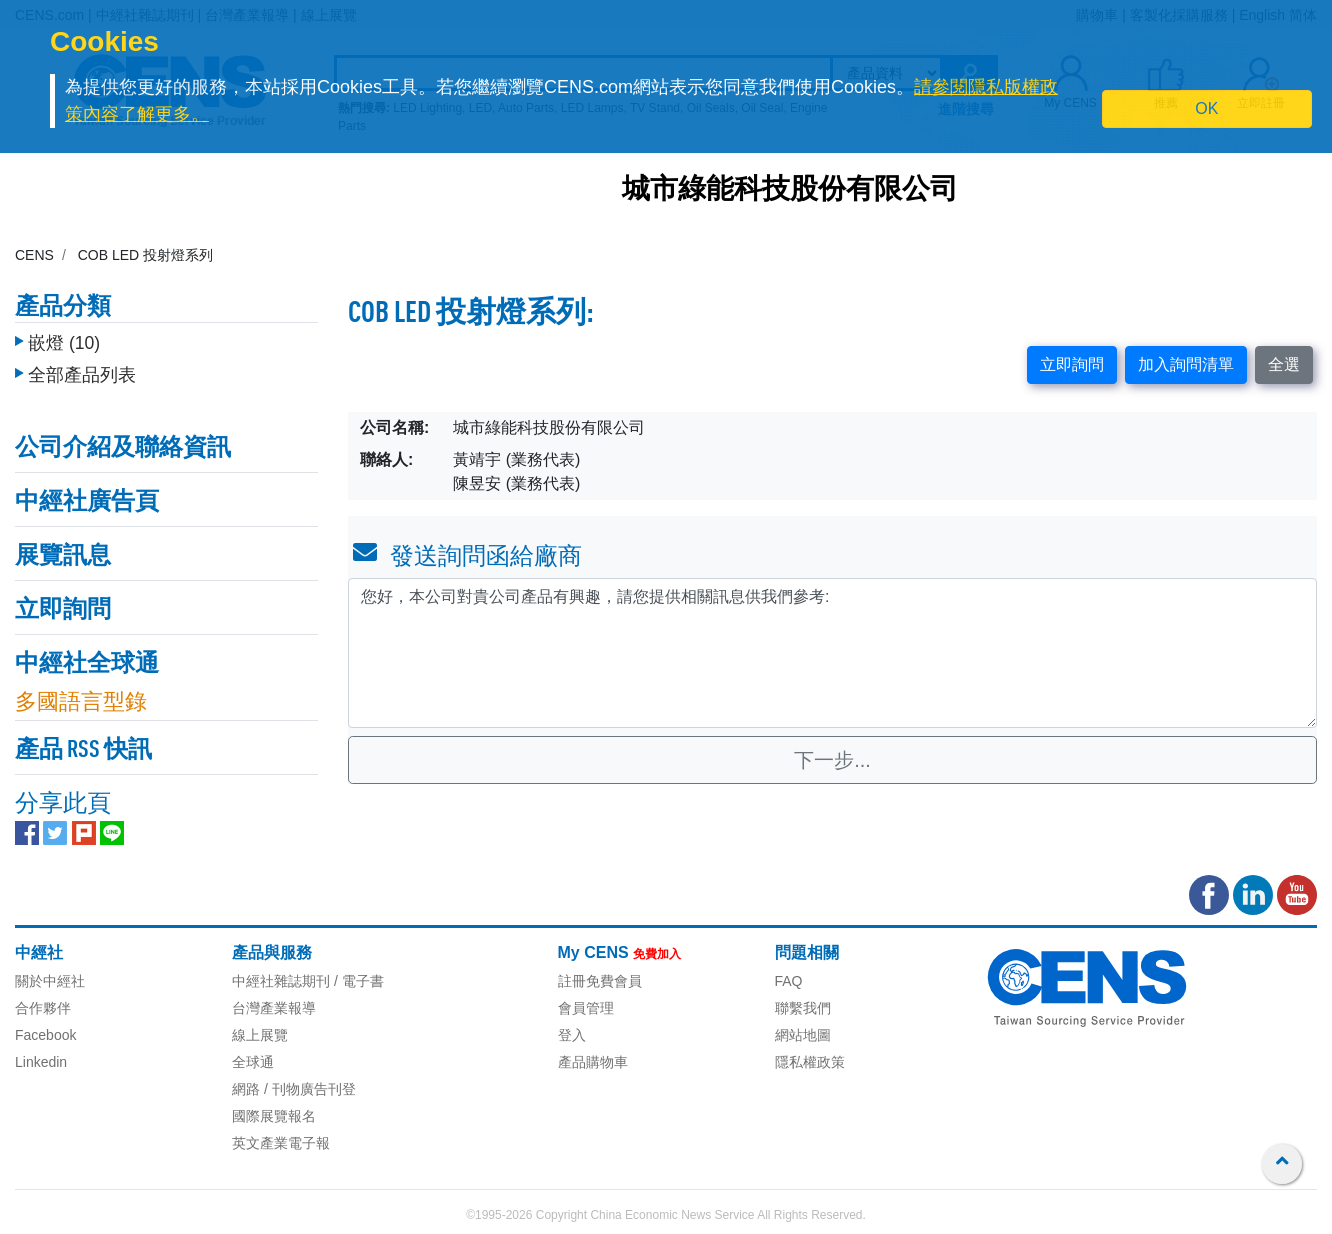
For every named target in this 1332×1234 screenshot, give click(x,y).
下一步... (832, 760)
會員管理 (586, 1008)
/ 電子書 (357, 981)
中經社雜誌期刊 (281, 981)
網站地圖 (803, 1035)
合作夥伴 (43, 1008)
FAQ (789, 981)
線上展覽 (260, 1035)
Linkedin (41, 1062)
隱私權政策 (810, 1062)
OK (1206, 108)
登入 (572, 1035)
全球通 (253, 1062)
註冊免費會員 (600, 981)
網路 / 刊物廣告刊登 (294, 1089)
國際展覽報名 (274, 1116)
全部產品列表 (82, 375)
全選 (1284, 364)
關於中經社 (50, 981)
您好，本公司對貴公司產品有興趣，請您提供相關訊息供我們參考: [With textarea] (832, 653)
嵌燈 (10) (64, 343)
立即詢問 (1072, 364)
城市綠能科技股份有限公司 (790, 191)
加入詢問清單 (1186, 364)
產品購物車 (593, 1062)
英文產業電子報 (281, 1143)
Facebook (45, 1035)
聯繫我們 (803, 1008)
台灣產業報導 (274, 1008)
